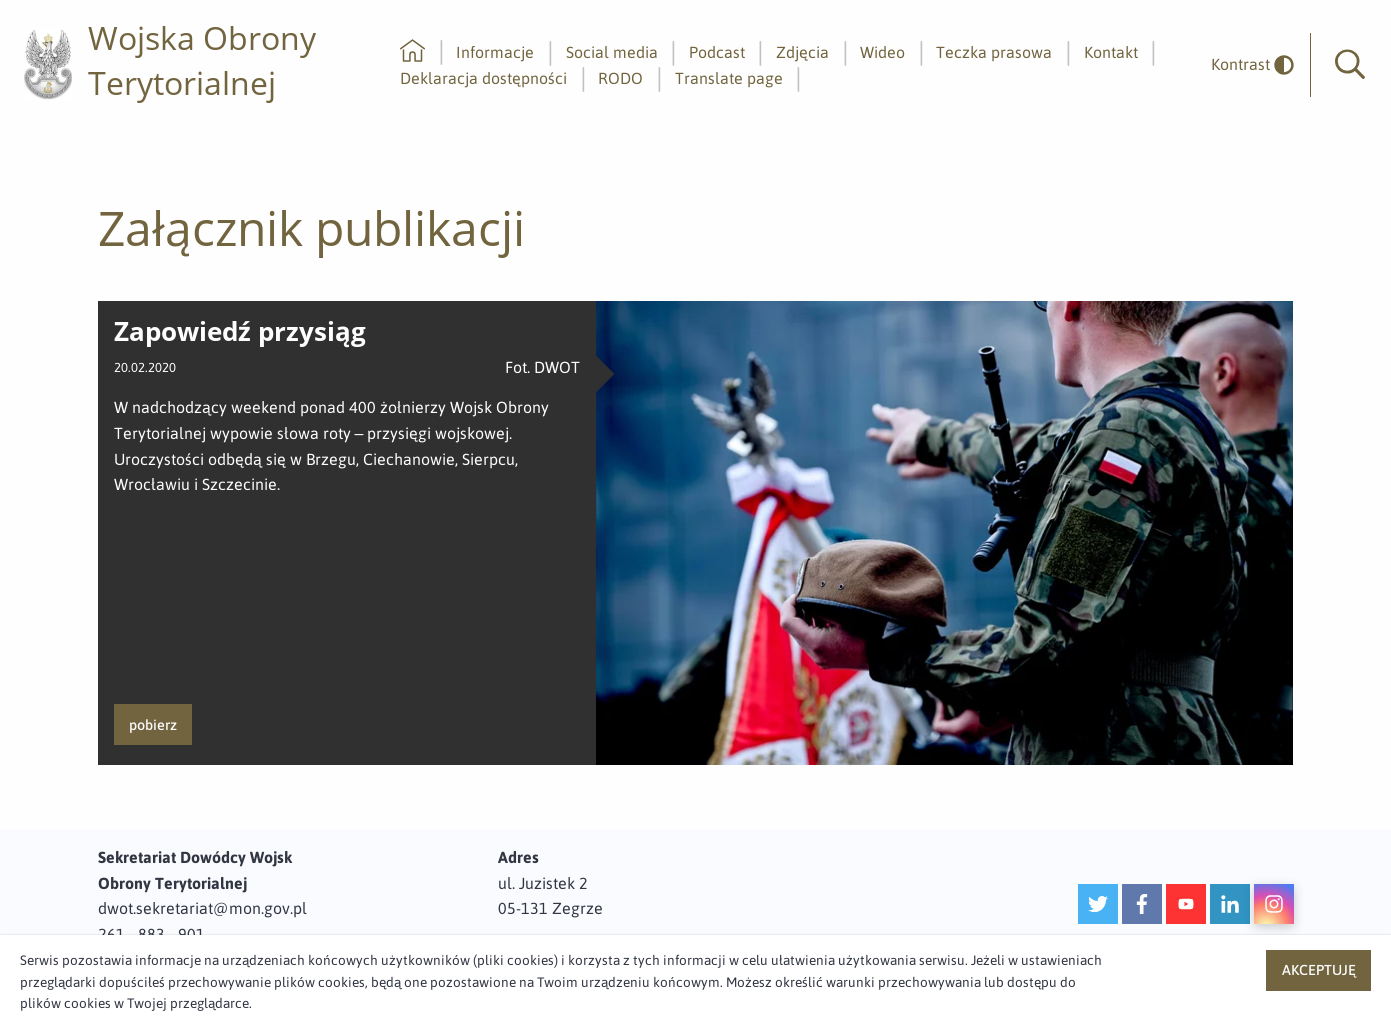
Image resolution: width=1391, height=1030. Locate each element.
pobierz (153, 725)
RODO (620, 78)
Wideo (882, 52)
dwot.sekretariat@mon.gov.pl (202, 908)
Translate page (729, 78)
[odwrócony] (1245, 64)
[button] (1350, 65)
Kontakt (1111, 52)
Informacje (495, 52)
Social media (612, 52)
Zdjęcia (802, 52)
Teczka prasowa (994, 52)
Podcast (717, 52)
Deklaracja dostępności (483, 78)
